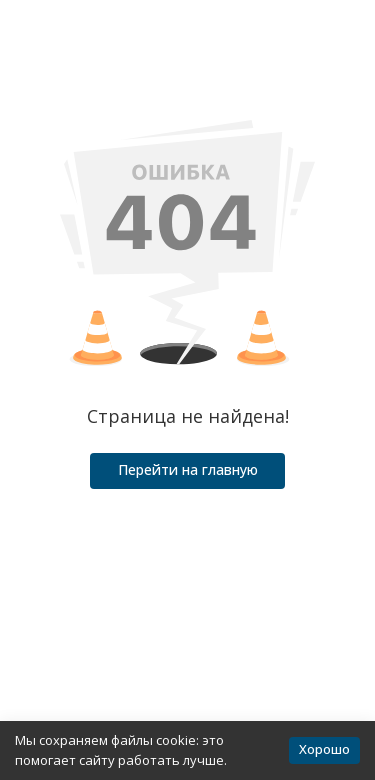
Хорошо (324, 749)
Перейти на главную (188, 469)
